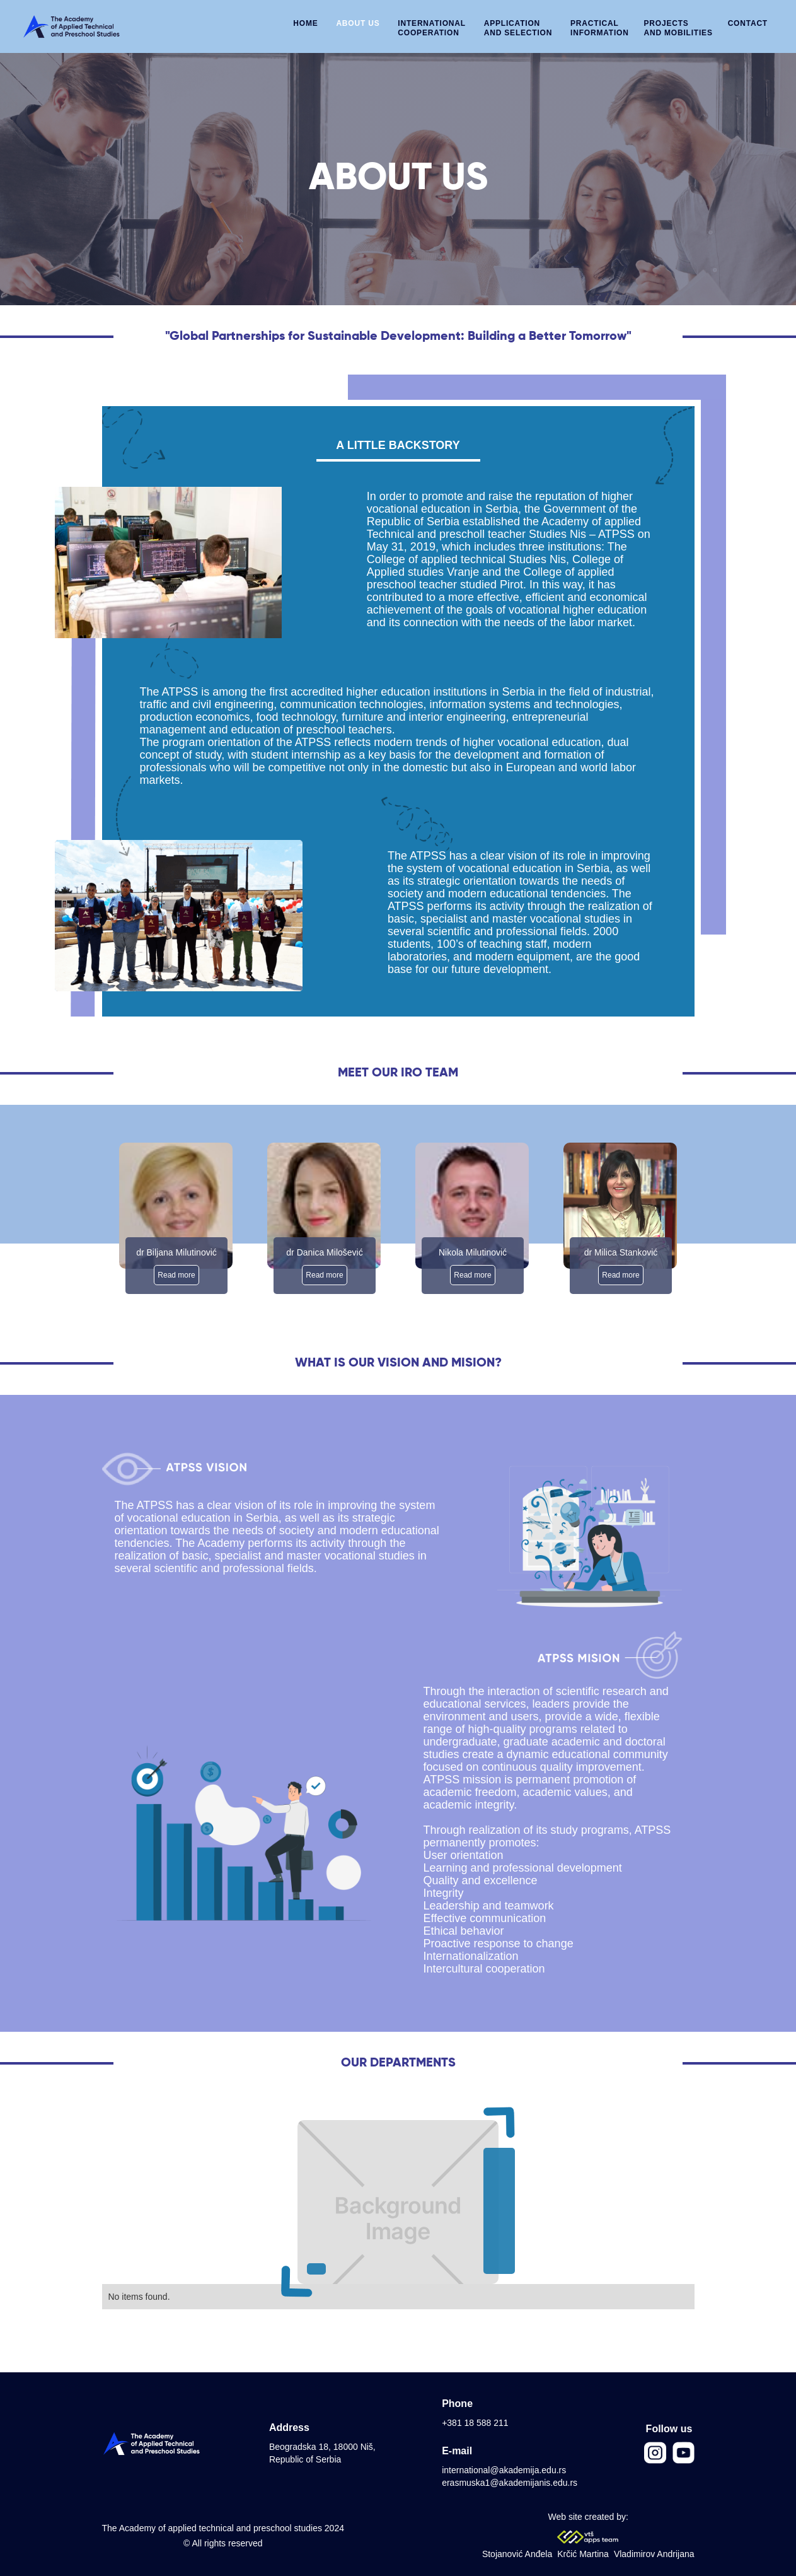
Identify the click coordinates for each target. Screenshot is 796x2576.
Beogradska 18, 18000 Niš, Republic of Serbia (322, 2453)
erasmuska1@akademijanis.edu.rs (509, 2483)
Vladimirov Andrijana (654, 2554)
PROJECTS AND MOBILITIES (678, 28)
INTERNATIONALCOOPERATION (432, 28)
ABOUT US (357, 23)
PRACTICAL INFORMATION (599, 28)
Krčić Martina (583, 2554)
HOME (305, 23)
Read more (176, 1275)
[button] (518, 25)
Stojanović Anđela (517, 2554)
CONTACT (748, 23)
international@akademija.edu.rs (504, 2470)
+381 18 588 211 (475, 2423)
